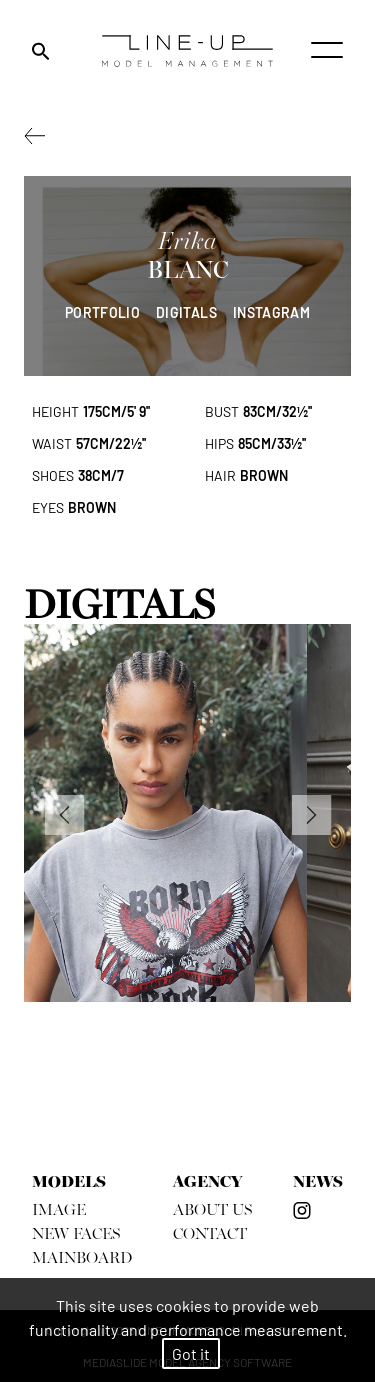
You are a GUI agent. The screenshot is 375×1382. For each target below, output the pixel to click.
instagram (271, 312)
